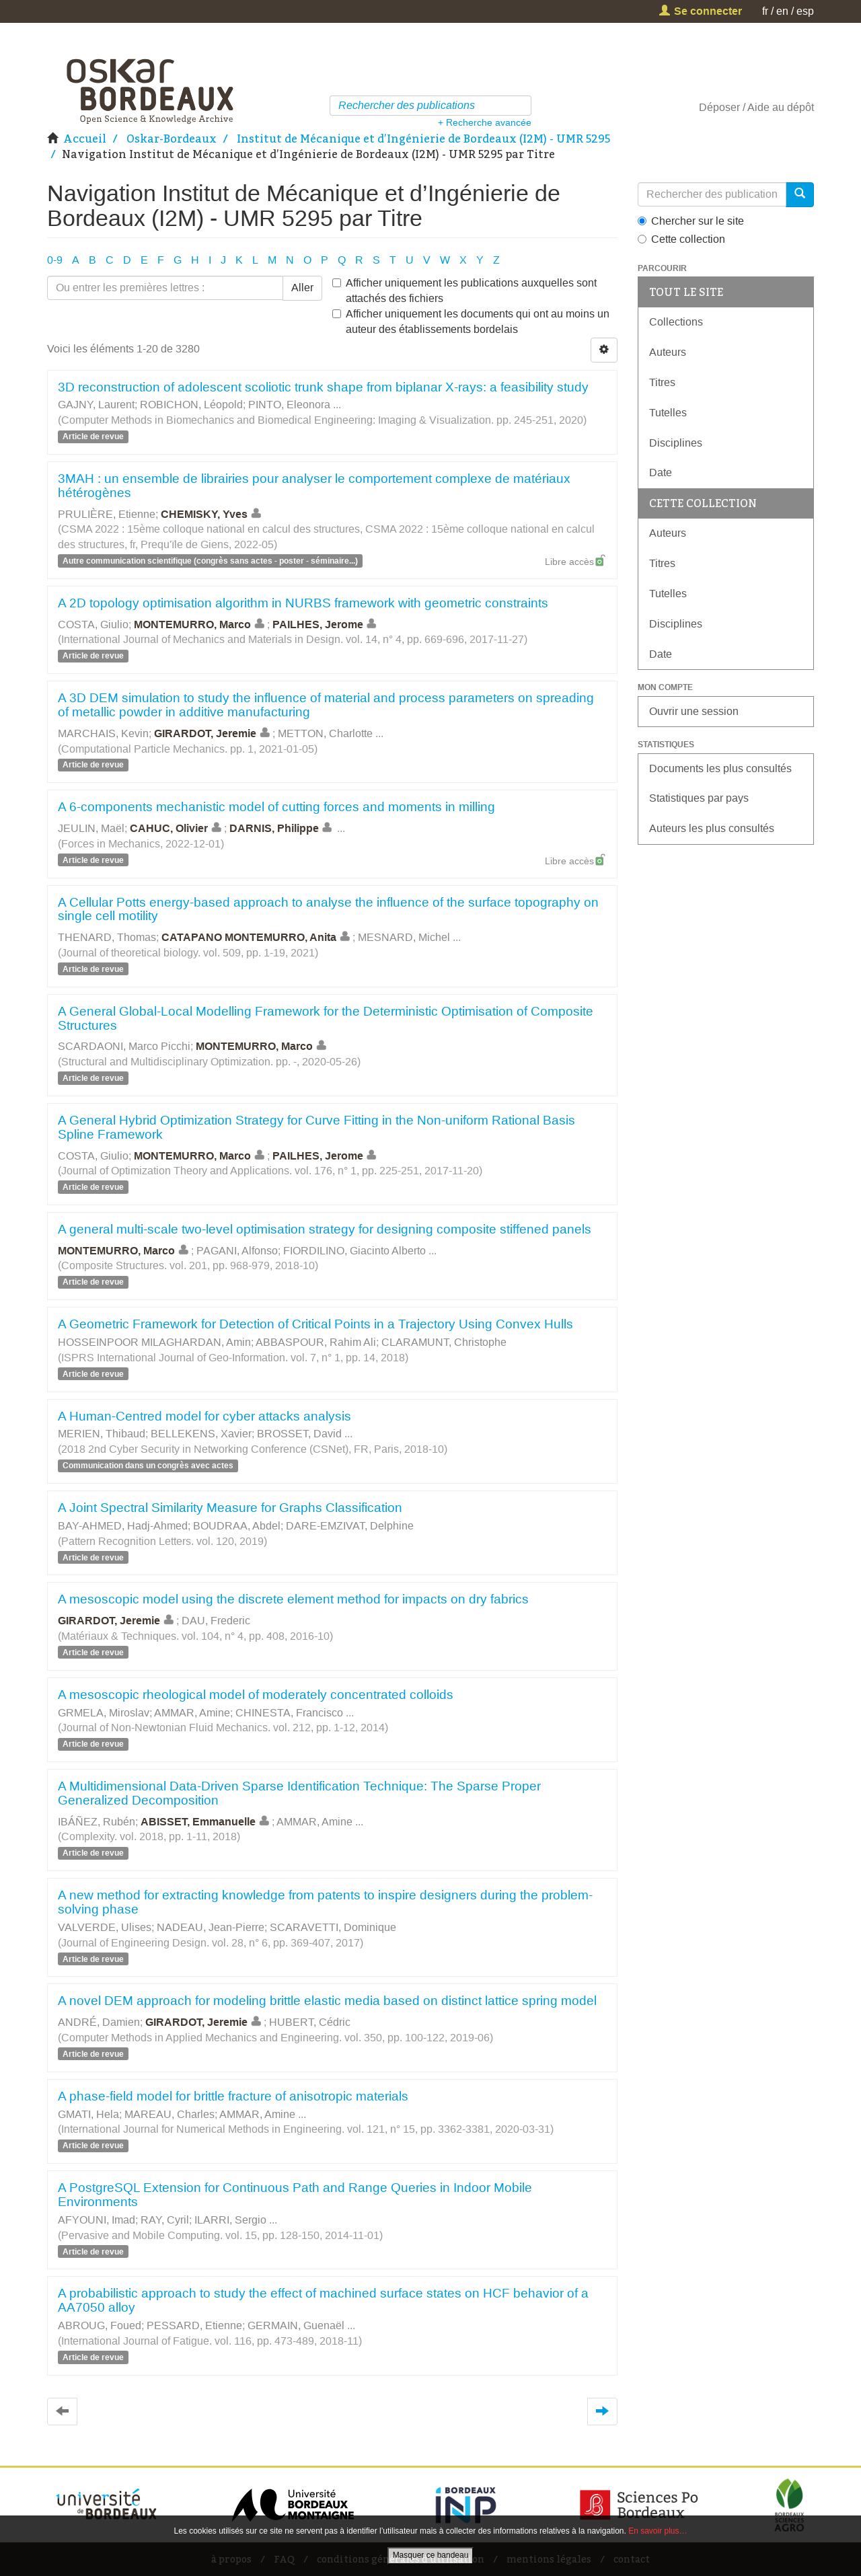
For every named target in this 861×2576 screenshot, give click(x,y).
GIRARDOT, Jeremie (213, 733)
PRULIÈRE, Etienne (106, 514)
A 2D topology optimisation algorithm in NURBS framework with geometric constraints (303, 603)
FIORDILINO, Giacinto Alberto (354, 1250)
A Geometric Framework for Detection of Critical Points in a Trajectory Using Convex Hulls (315, 1324)
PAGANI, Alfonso (237, 1250)
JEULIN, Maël (91, 828)
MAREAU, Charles (169, 2114)
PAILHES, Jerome (325, 624)
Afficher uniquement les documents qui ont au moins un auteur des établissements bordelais (470, 321)
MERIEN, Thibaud (101, 1433)
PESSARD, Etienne (194, 2325)
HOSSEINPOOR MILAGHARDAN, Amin (154, 1342)
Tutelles (668, 412)
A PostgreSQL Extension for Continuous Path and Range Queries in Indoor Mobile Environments (295, 2195)
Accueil (84, 138)
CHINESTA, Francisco (289, 1712)
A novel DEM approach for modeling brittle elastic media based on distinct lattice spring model (327, 2001)
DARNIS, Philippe (282, 828)
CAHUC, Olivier (177, 828)
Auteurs (667, 352)
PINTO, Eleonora (289, 404)
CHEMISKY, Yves (212, 514)
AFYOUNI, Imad (96, 2220)
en (782, 11)
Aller (302, 287)
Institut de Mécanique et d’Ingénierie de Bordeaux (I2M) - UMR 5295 (423, 138)
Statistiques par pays (699, 798)
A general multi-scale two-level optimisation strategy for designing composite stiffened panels (324, 1229)
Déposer (719, 107)
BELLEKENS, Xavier (201, 1433)
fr (765, 11)
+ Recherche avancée (484, 122)
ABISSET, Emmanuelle (206, 1821)
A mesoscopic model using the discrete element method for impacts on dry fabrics (293, 1599)
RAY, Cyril (165, 2220)
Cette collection (681, 239)
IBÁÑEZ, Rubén (96, 1821)
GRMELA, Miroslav (103, 1712)
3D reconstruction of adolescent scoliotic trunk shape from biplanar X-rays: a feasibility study (323, 387)
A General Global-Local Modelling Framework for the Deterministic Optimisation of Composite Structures (325, 1018)
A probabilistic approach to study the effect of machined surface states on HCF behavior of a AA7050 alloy (323, 2300)
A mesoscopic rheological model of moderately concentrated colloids (255, 1695)
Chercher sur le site (691, 221)
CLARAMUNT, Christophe (444, 1342)
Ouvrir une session (694, 711)
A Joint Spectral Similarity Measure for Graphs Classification (230, 1508)
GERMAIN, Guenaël (296, 2325)
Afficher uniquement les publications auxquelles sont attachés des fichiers (464, 290)
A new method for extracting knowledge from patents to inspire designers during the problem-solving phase (325, 1902)
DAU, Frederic (216, 1620)
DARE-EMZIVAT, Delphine (350, 1525)
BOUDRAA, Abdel (236, 1525)
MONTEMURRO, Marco (200, 624)
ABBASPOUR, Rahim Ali (316, 1342)
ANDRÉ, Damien (99, 2022)
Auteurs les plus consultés (711, 828)
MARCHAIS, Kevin (103, 733)
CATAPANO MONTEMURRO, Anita (256, 937)
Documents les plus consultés (720, 768)
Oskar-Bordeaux (171, 138)
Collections (676, 322)
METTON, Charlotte (325, 733)
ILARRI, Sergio (230, 2220)
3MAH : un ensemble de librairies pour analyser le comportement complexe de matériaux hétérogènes (314, 485)
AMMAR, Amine (192, 1712)
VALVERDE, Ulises (104, 1927)
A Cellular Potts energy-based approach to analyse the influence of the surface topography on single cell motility (328, 909)
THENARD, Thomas (107, 937)
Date (660, 472)
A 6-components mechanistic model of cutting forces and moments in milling (276, 807)
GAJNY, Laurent (96, 404)
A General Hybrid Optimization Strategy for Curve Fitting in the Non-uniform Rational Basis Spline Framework (316, 1127)
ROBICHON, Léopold (191, 404)
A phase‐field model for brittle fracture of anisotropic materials (233, 2096)
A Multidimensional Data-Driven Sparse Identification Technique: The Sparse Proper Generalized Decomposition (299, 1793)
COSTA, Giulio (93, 624)
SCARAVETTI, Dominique (333, 1927)
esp (805, 11)
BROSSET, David (299, 1433)
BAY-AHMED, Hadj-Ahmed (123, 1525)
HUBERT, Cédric (309, 2022)
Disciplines (675, 443)
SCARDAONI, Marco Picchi (124, 1046)
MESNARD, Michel (404, 937)
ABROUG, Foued (99, 2325)
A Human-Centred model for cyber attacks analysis (204, 1416)
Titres (662, 382)
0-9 (55, 260)
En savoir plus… (657, 2531)
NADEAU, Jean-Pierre (210, 1927)
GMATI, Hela (88, 2114)
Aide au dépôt (780, 107)
